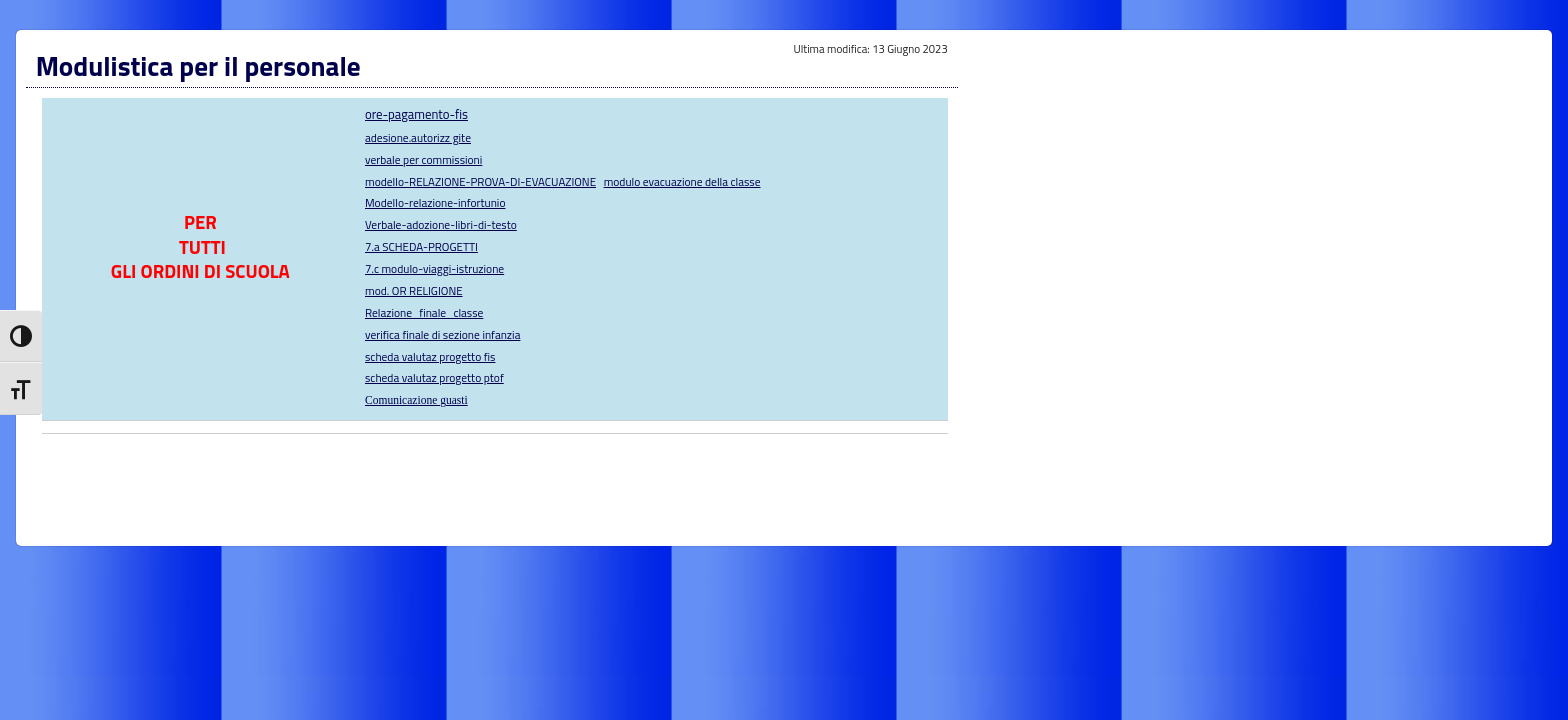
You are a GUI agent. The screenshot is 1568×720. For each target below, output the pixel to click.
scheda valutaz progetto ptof (434, 377)
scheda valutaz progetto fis (430, 356)
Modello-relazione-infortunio (435, 202)
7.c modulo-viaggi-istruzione (434, 268)
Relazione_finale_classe (424, 312)
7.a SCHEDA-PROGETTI (421, 246)
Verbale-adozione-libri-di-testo (441, 224)
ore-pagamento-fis (416, 114)
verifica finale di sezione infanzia (442, 334)
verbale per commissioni (423, 159)
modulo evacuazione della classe (682, 181)
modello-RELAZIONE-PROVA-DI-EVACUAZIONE (480, 181)
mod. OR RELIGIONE (414, 290)
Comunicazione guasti (416, 400)
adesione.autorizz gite (418, 137)
